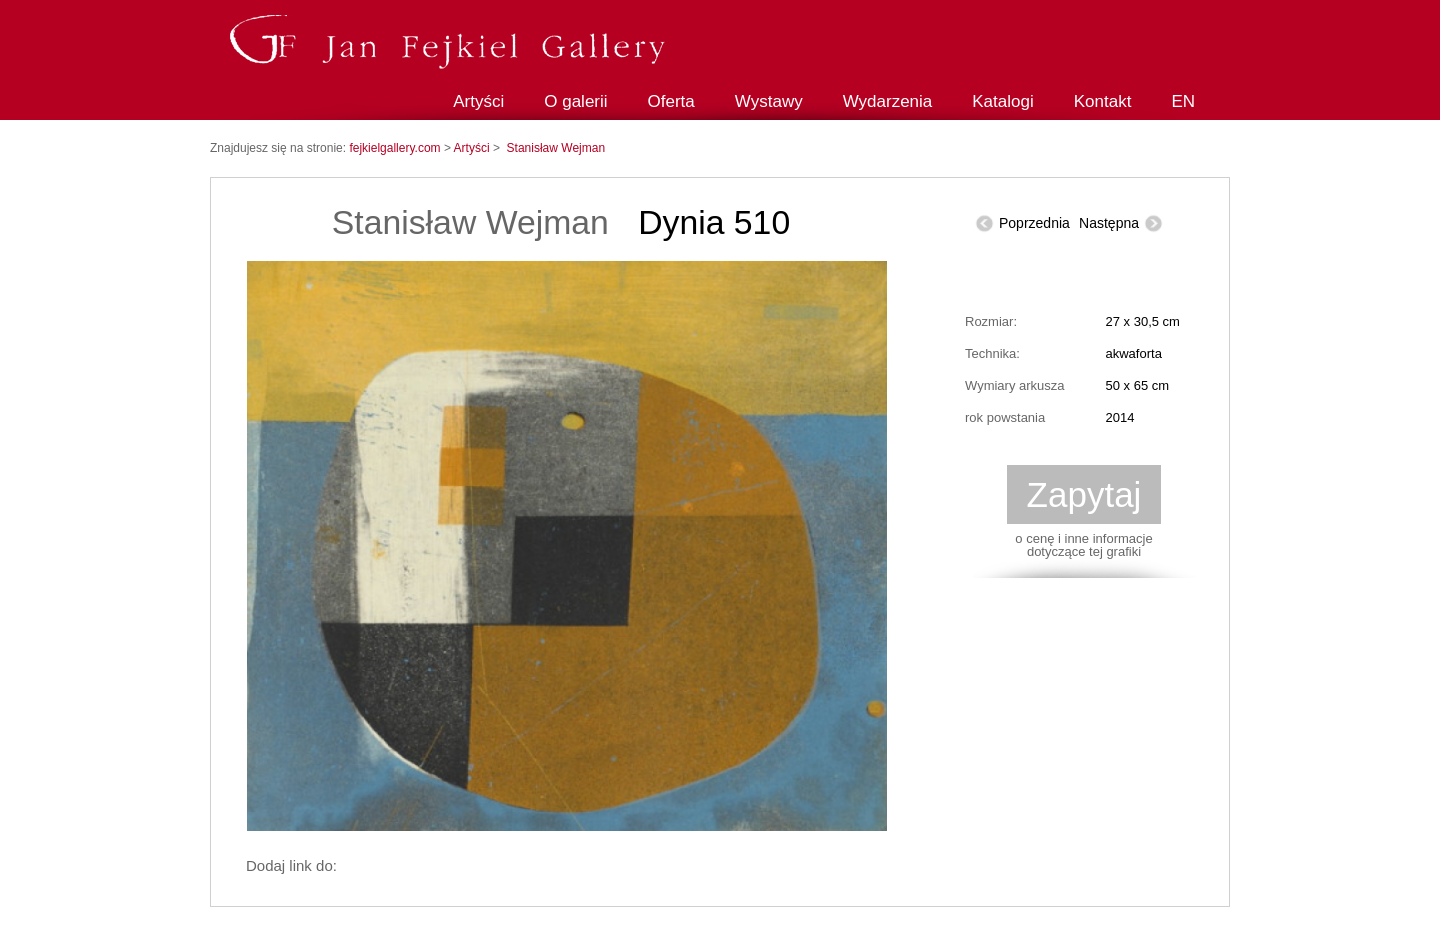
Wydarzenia (888, 101)
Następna (1109, 223)
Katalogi (1002, 101)
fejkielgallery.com (396, 148)
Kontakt (1103, 101)
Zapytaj (1084, 494)
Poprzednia (1034, 223)
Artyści (478, 101)
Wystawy (769, 101)
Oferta (671, 101)
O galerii (575, 101)
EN (1183, 101)
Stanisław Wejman (556, 148)
